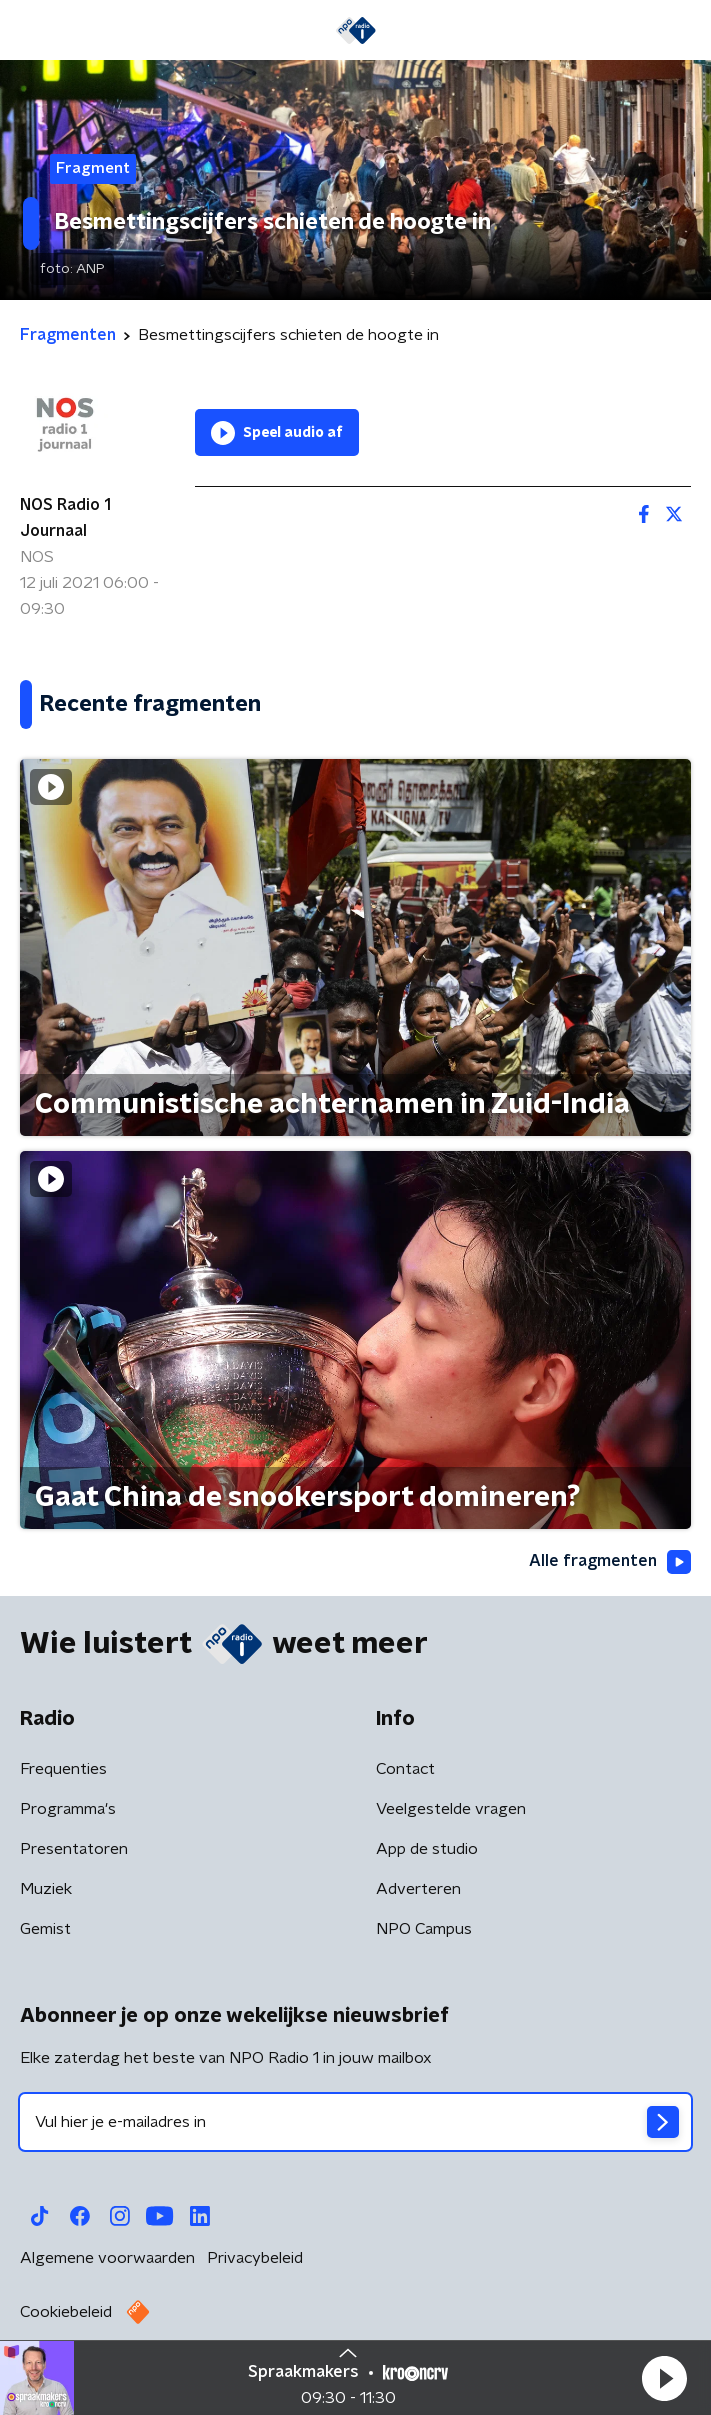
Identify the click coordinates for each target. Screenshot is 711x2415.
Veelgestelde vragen (451, 1809)
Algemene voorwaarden (107, 2258)
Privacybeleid (255, 2258)
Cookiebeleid (66, 2312)
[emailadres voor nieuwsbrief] (355, 2122)
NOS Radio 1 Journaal (65, 518)
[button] (664, 2378)
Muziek (46, 1889)
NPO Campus (424, 1929)
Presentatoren (74, 1849)
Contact (405, 1769)
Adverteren (418, 1889)
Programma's (68, 1809)
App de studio (427, 1849)
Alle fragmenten (610, 1562)
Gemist (45, 1929)
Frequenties (63, 1769)
